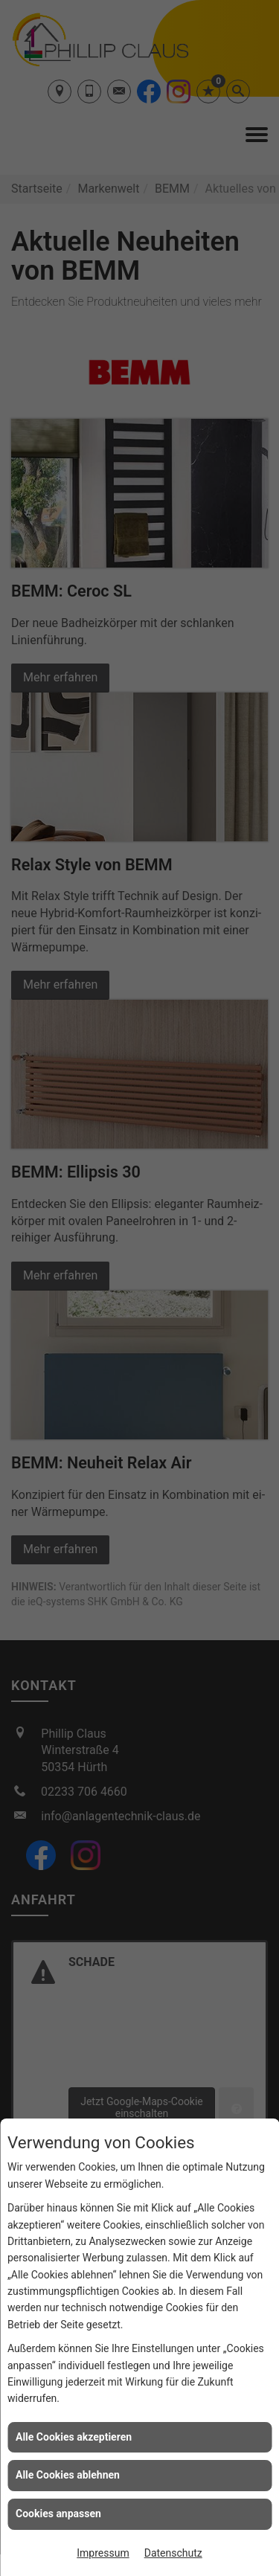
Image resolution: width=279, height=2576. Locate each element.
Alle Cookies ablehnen (68, 2475)
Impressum (103, 2553)
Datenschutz (173, 2553)
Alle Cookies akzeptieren (74, 2437)
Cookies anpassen (58, 2513)
